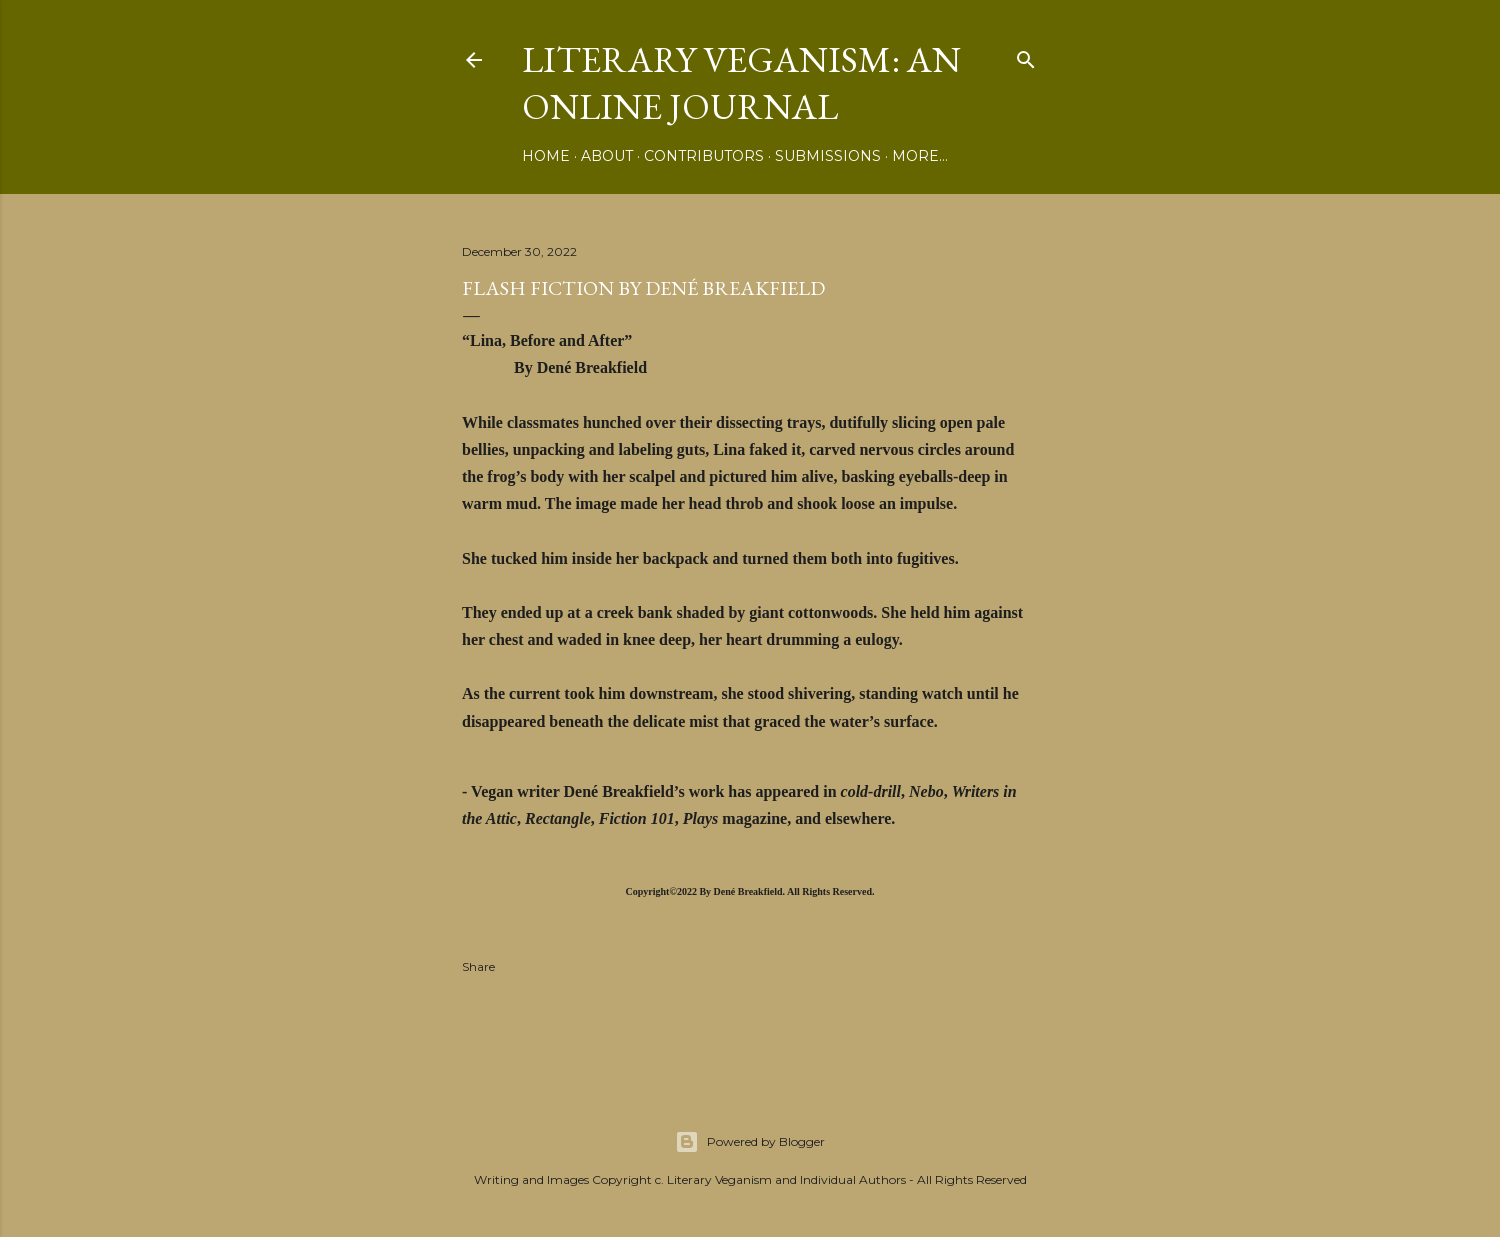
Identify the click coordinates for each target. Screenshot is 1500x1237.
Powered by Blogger (750, 1142)
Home (546, 156)
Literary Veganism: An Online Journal (741, 83)
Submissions (828, 156)
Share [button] (478, 966)
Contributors (704, 156)
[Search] (1026, 55)
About (607, 156)
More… (920, 156)
